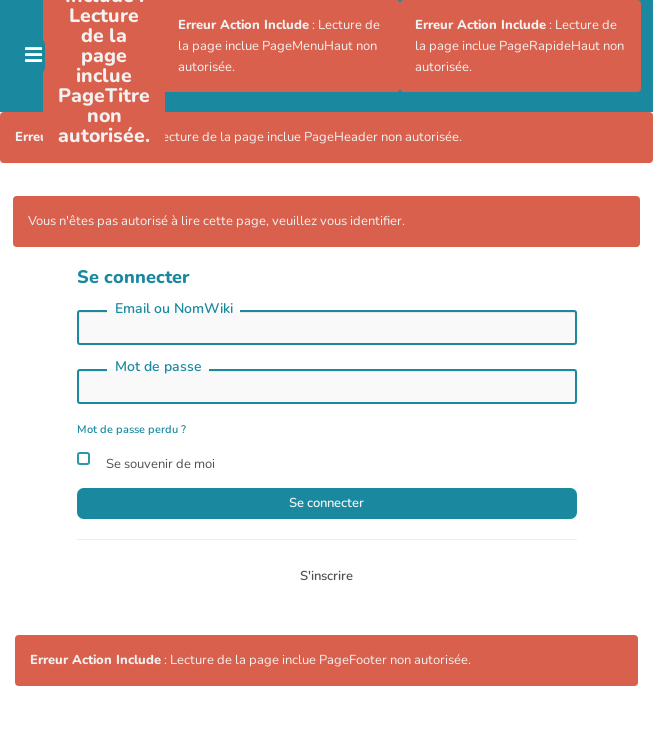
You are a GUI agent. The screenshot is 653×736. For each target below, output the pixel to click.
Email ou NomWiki (174, 308)
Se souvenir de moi (146, 461)
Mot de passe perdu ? (131, 429)
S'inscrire (326, 576)
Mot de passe (158, 366)
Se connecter (326, 503)
